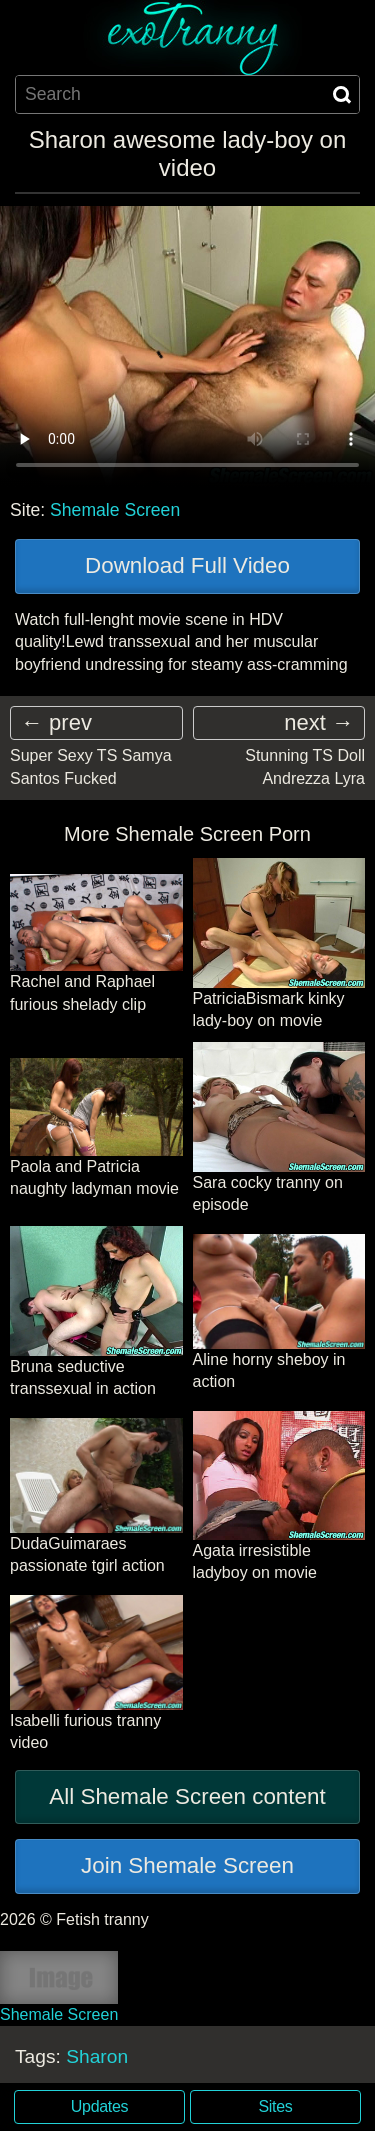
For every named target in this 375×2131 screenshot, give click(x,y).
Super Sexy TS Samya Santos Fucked (91, 766)
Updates (99, 2106)
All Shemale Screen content (187, 1796)
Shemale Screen (115, 510)
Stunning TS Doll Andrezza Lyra (305, 766)
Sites (276, 2106)
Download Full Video (187, 565)
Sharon (97, 2056)
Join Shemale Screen (187, 1865)
